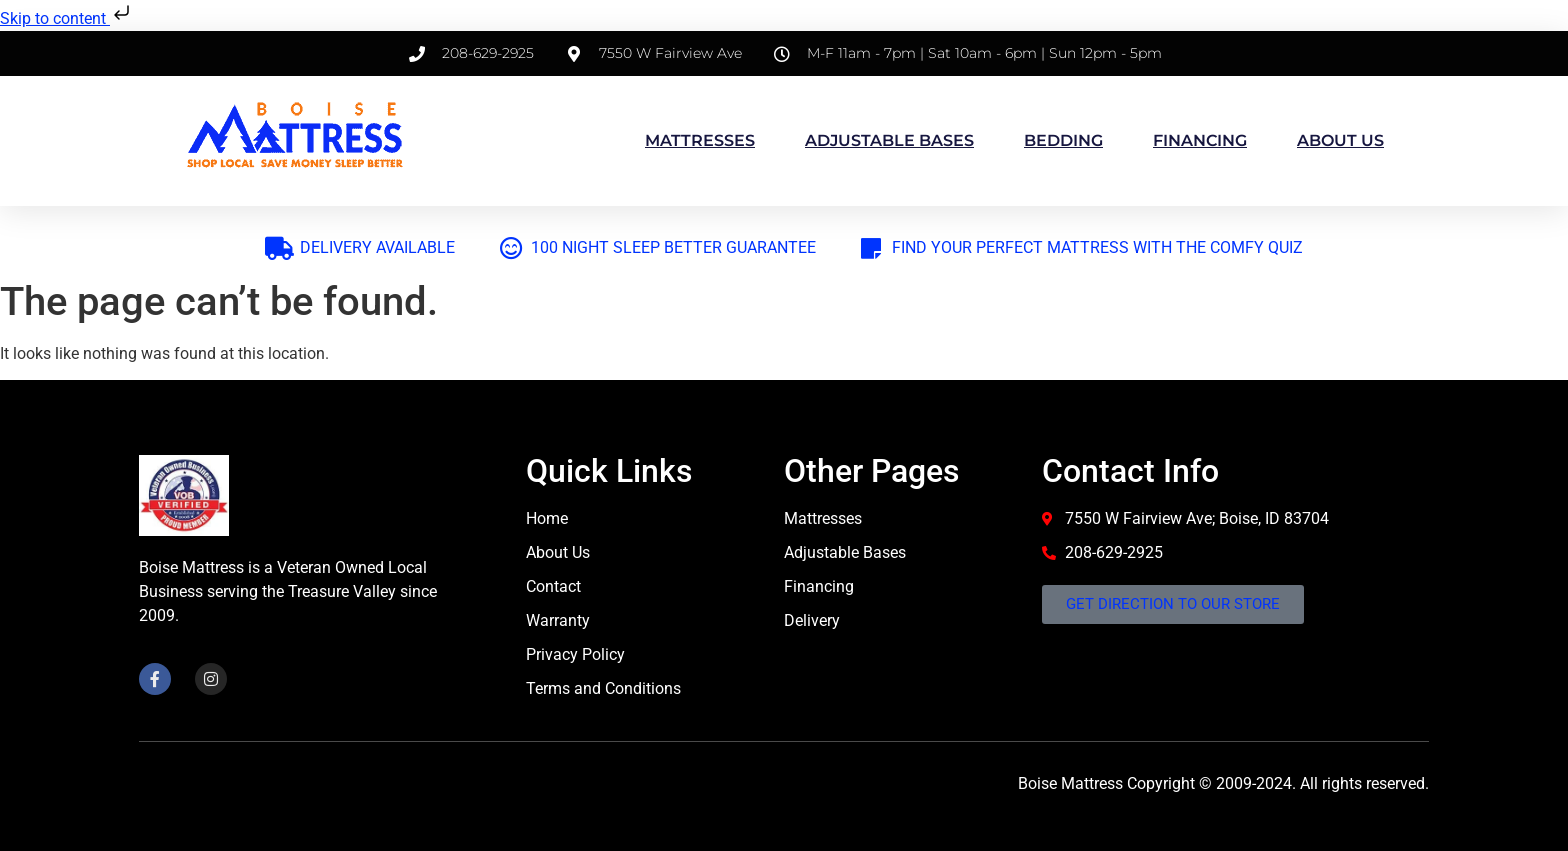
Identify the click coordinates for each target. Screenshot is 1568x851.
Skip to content (67, 18)
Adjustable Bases (889, 140)
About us (1340, 140)
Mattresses (700, 140)
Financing (1200, 140)
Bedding (1063, 140)
